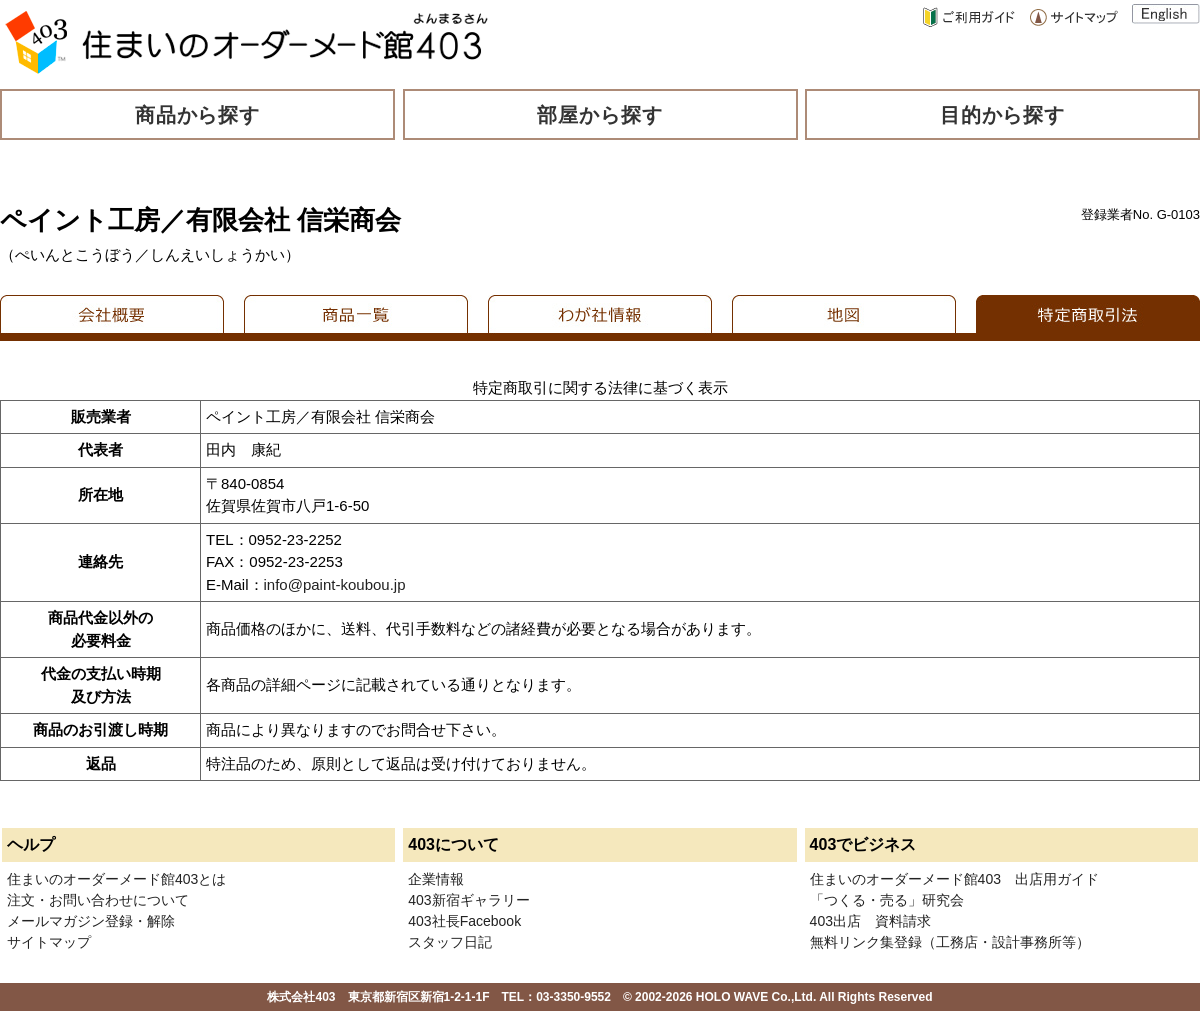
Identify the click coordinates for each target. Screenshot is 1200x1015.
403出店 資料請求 (870, 921)
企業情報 (436, 879)
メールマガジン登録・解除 (91, 921)
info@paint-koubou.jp (335, 584)
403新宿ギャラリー (468, 900)
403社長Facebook (464, 921)
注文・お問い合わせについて (98, 900)
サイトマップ (49, 942)
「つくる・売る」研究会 (887, 900)
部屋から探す (600, 115)
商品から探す (198, 115)
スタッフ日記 (450, 942)
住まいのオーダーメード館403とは (116, 879)
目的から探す (1003, 115)
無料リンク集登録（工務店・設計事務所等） (950, 942)
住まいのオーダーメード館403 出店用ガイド (954, 879)
